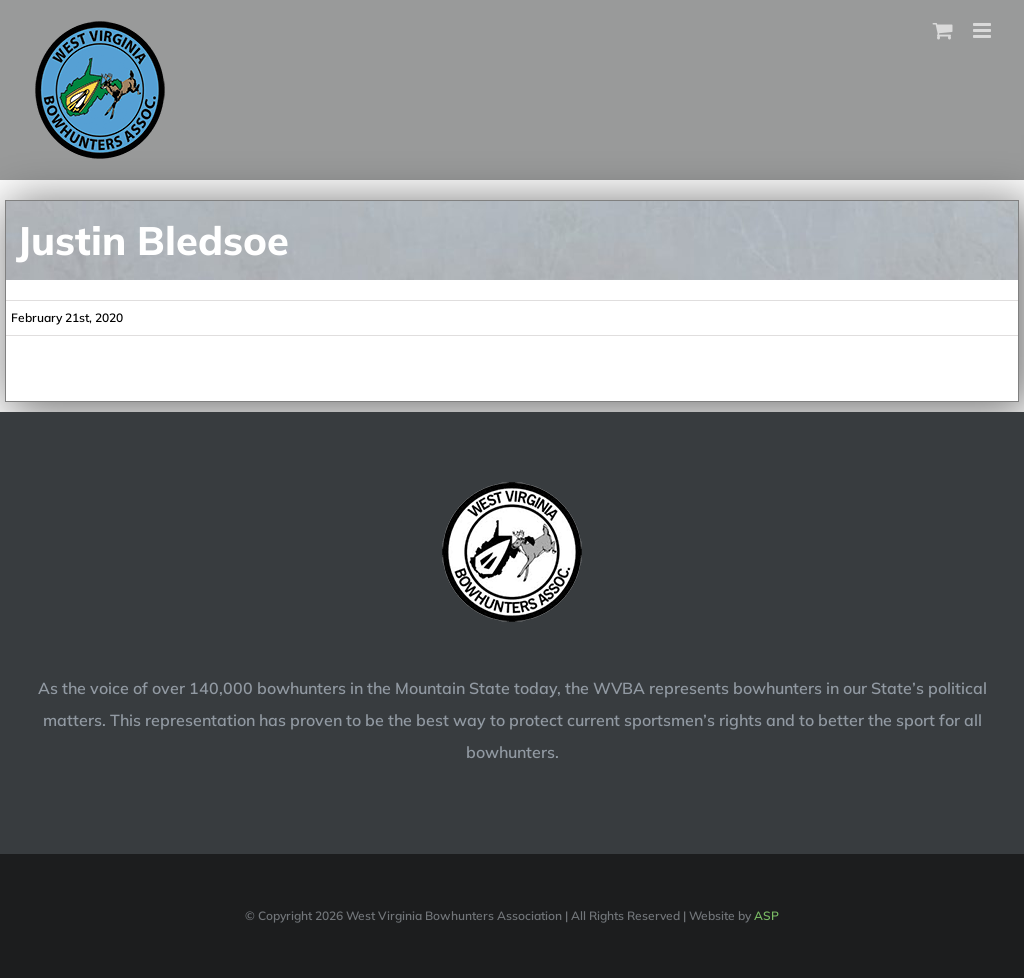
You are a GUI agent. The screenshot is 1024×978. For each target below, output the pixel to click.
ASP (766, 915)
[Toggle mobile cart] (943, 30)
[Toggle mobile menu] (983, 30)
